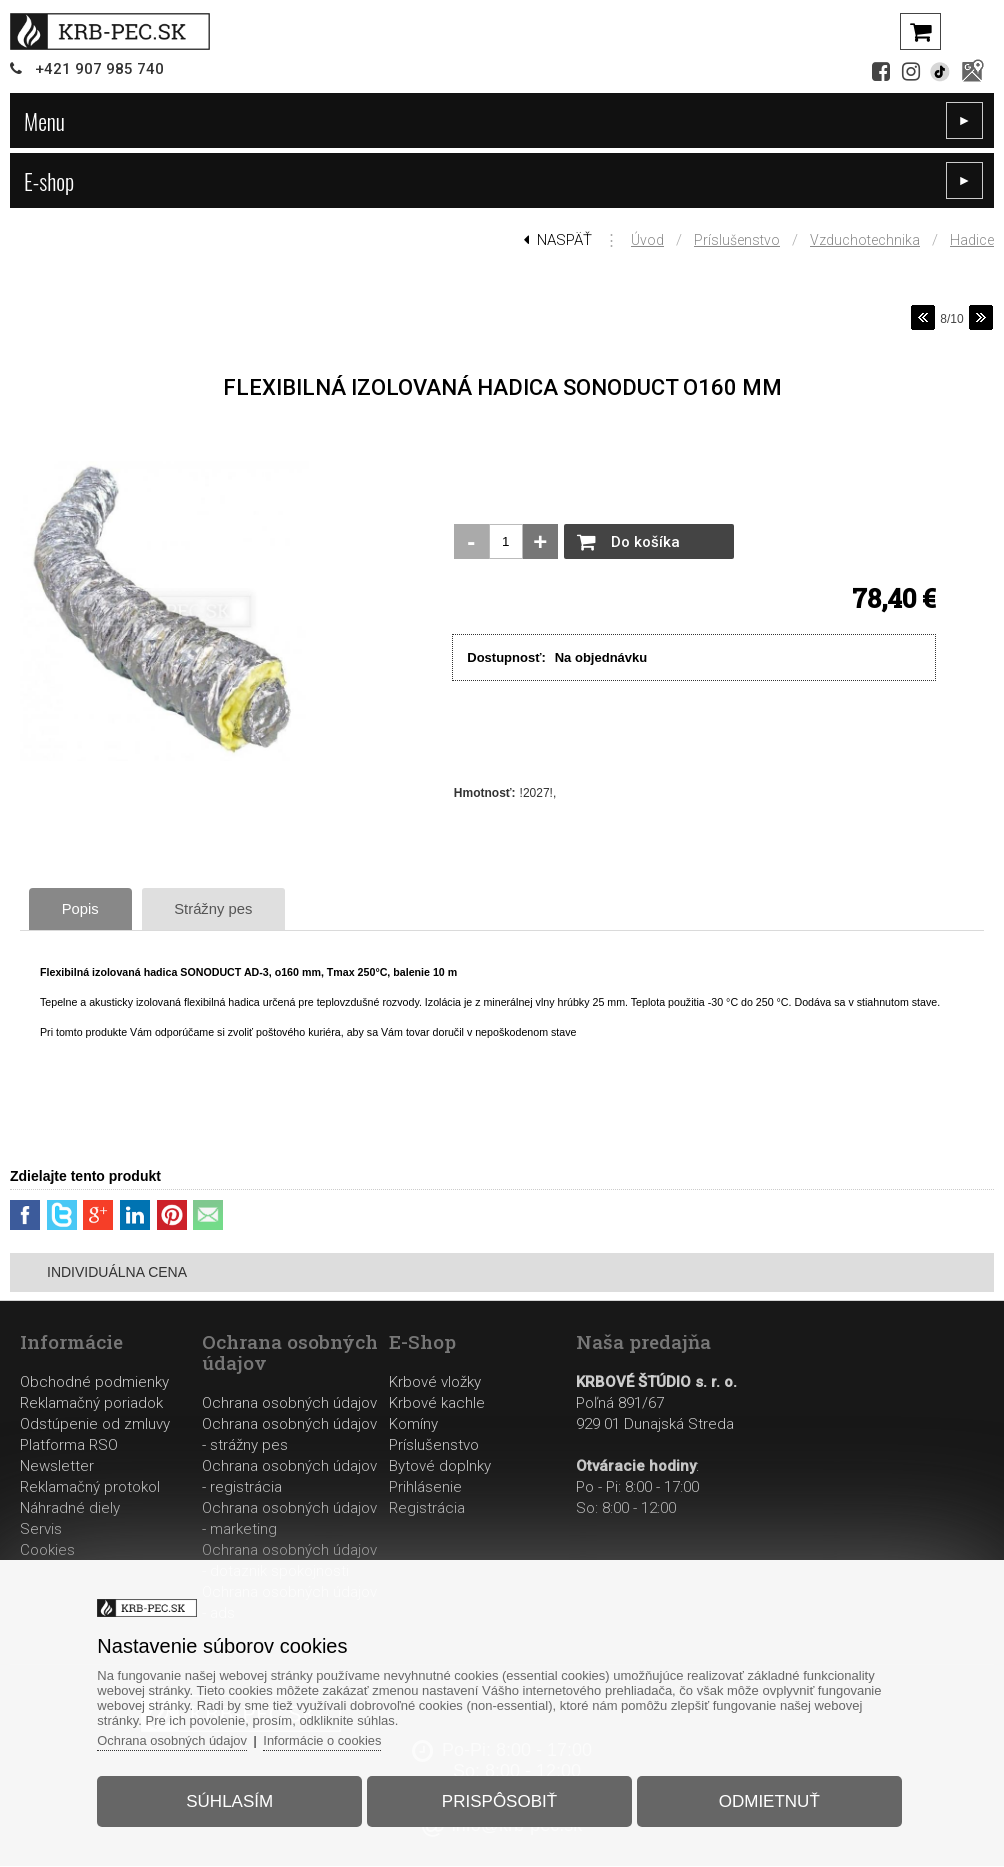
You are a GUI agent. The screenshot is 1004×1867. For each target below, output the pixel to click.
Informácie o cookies (327, 1739)
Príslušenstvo (737, 240)
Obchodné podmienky (94, 1383)
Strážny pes (222, 908)
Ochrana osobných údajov (289, 1404)
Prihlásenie (425, 1488)
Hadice (972, 240)
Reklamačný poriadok (91, 1404)
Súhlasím (231, 1800)
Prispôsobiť (499, 1800)
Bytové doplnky (440, 1467)
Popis (84, 908)
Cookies (47, 1551)
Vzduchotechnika (865, 240)
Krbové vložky (435, 1383)
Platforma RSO (69, 1446)
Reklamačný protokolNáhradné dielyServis (90, 1509)
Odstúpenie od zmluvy (95, 1425)
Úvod (647, 240)
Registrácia (427, 1509)
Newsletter (57, 1467)
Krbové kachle (437, 1404)
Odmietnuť (767, 1800)
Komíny (413, 1425)
